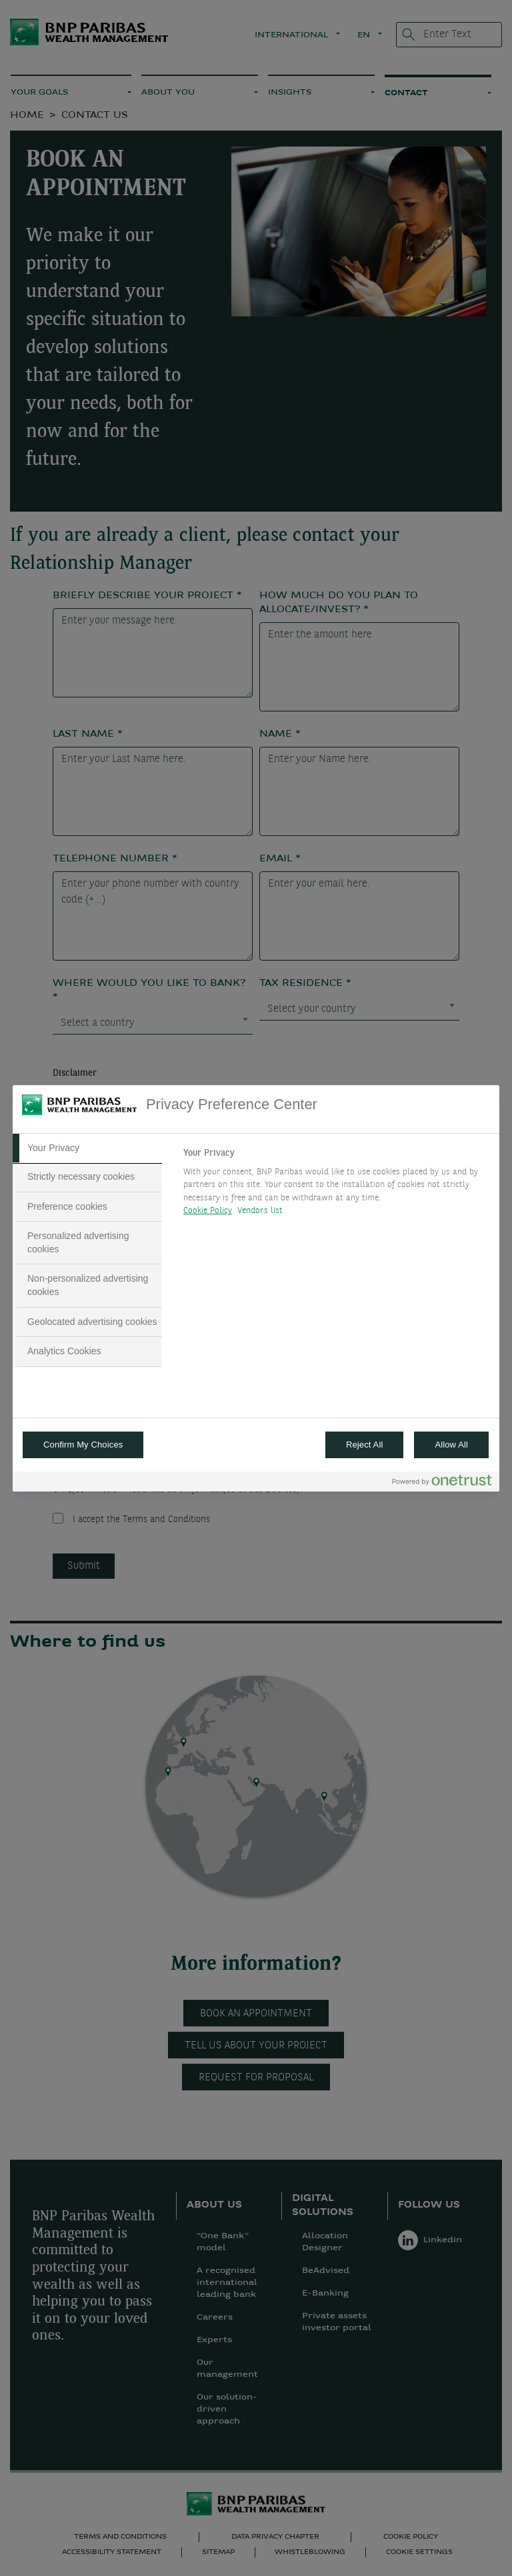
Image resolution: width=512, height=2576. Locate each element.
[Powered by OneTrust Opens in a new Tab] (442, 1483)
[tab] (87, 1148)
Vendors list (260, 1210)
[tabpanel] (336, 1185)
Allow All (451, 1445)
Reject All (364, 1445)
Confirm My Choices (83, 1445)
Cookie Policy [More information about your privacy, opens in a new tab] (207, 1210)
